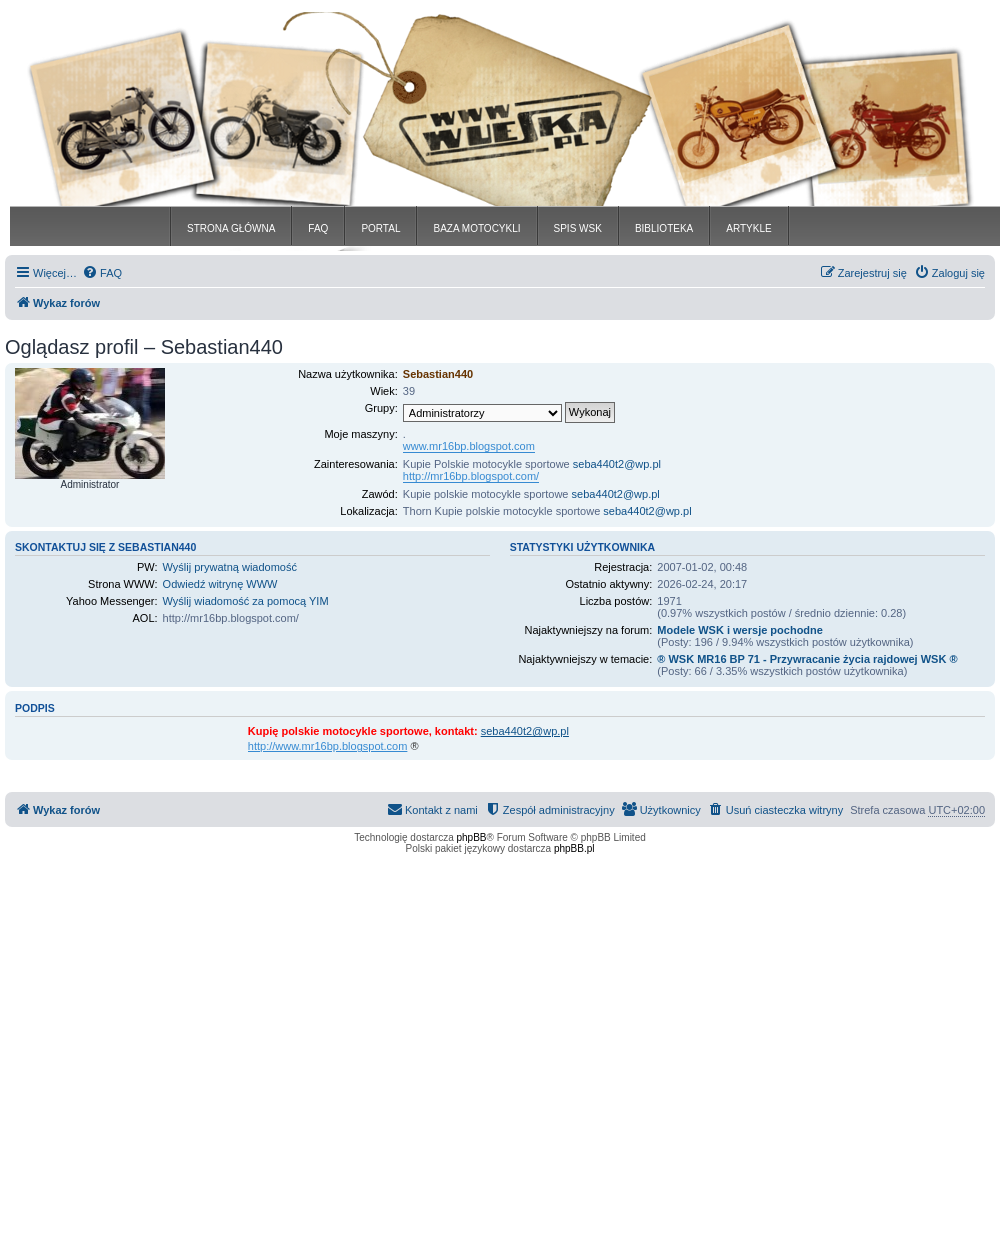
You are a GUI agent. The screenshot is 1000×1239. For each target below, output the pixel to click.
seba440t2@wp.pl (617, 464)
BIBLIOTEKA (664, 228)
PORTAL (380, 228)
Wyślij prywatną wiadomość (230, 567)
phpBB (472, 837)
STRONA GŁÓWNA (231, 228)
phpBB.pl (574, 848)
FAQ (318, 228)
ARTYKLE (748, 228)
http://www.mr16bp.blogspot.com (328, 746)
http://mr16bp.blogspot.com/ (471, 476)
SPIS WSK (578, 228)
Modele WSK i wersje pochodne (740, 630)
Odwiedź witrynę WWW (220, 584)
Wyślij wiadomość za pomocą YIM (246, 601)
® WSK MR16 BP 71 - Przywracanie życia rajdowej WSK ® (807, 659)
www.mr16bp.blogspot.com (469, 446)
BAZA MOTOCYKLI (476, 228)
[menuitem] (102, 273)
